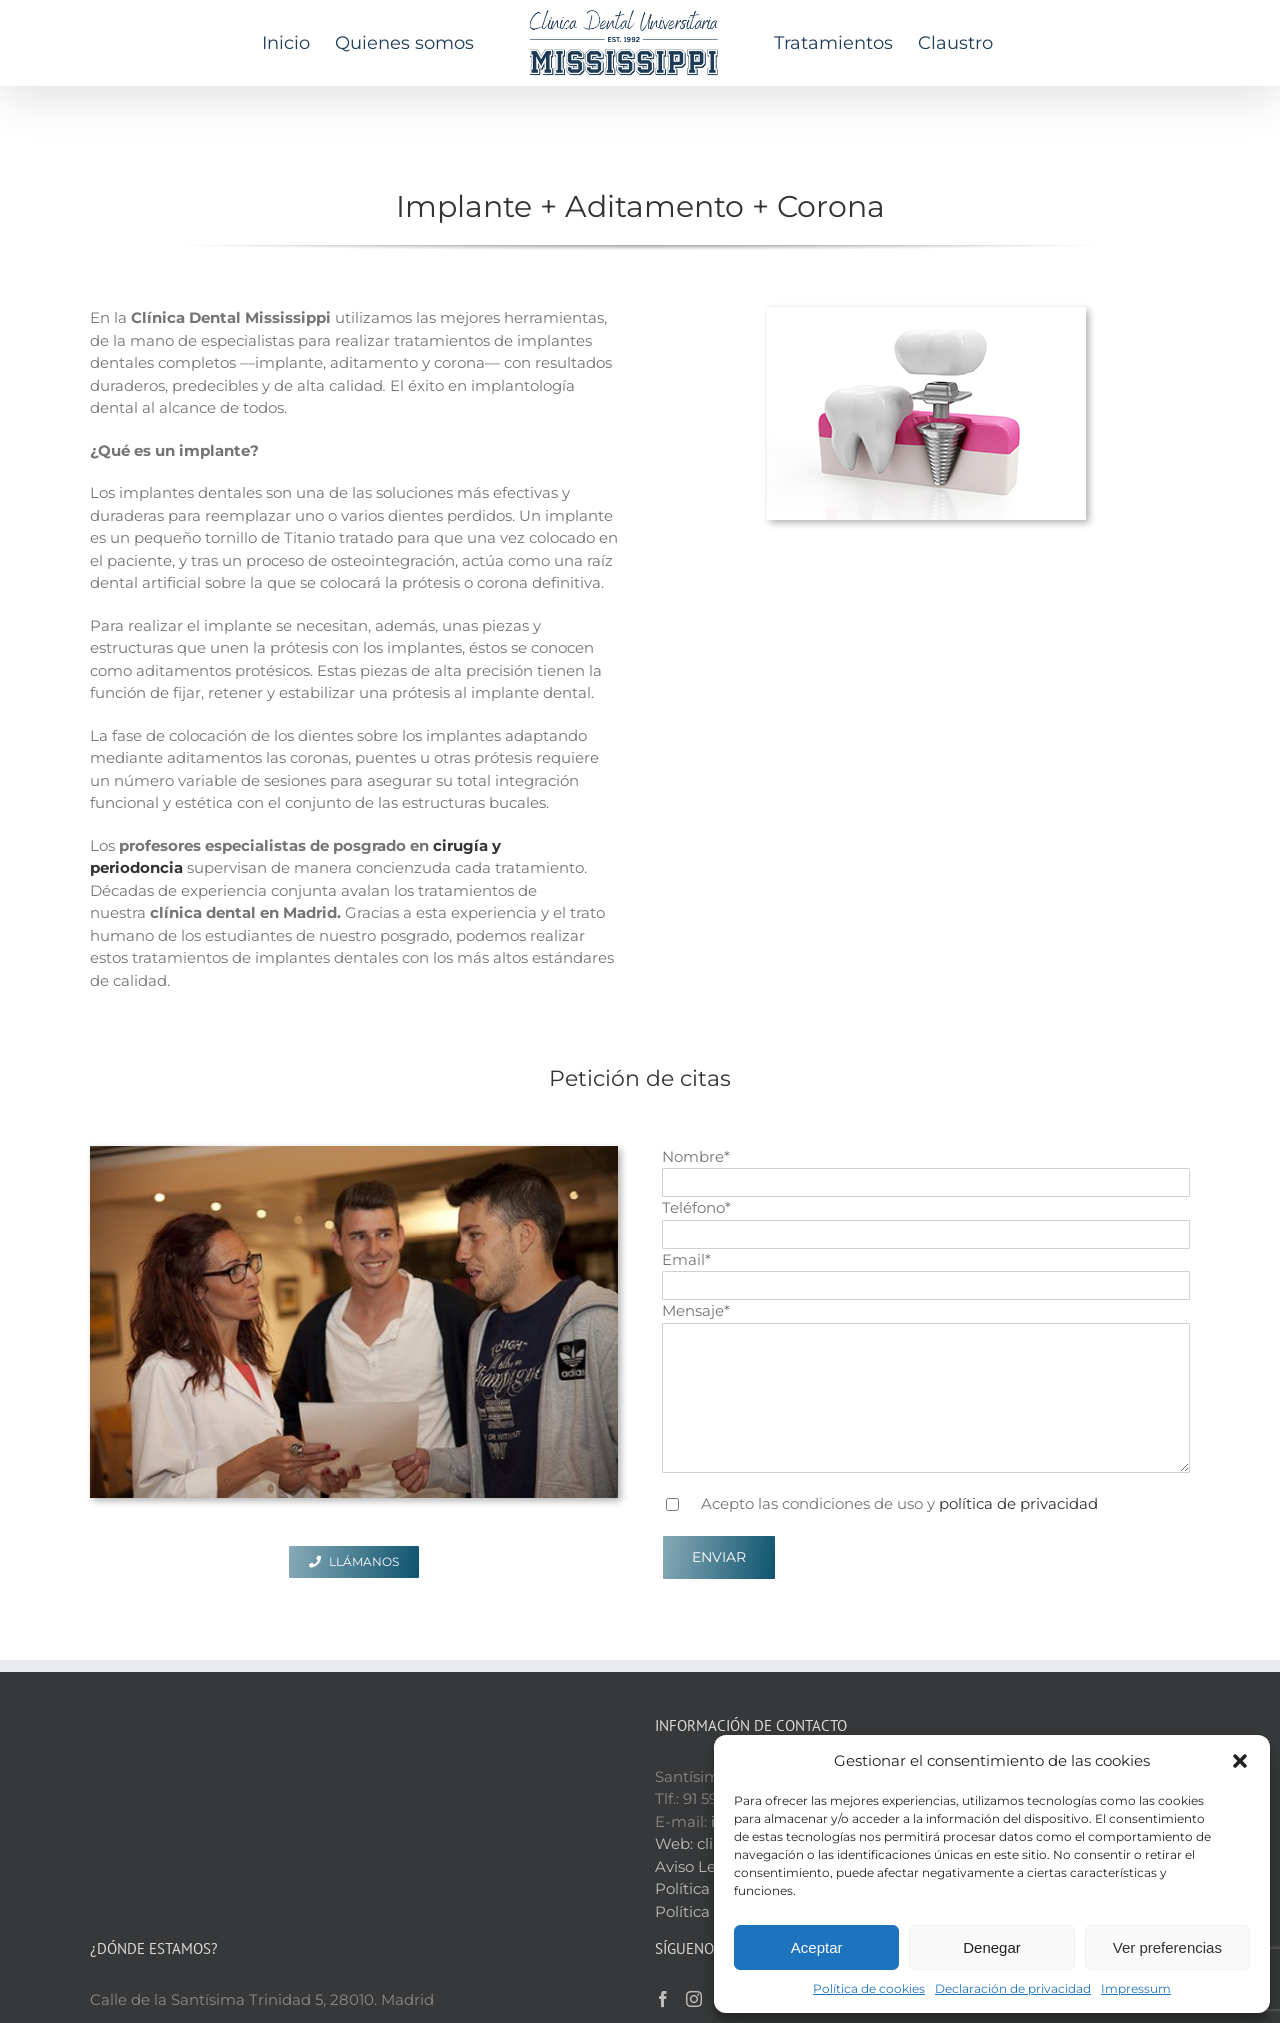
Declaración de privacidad (1013, 1988)
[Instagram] (694, 1881)
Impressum (1136, 1988)
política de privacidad (1018, 1503)
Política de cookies (869, 1988)
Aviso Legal (697, 1748)
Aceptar (817, 1947)
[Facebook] (663, 1881)
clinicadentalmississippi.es (794, 1725)
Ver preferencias (1167, 1947)
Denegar (992, 1947)
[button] (1240, 1761)
